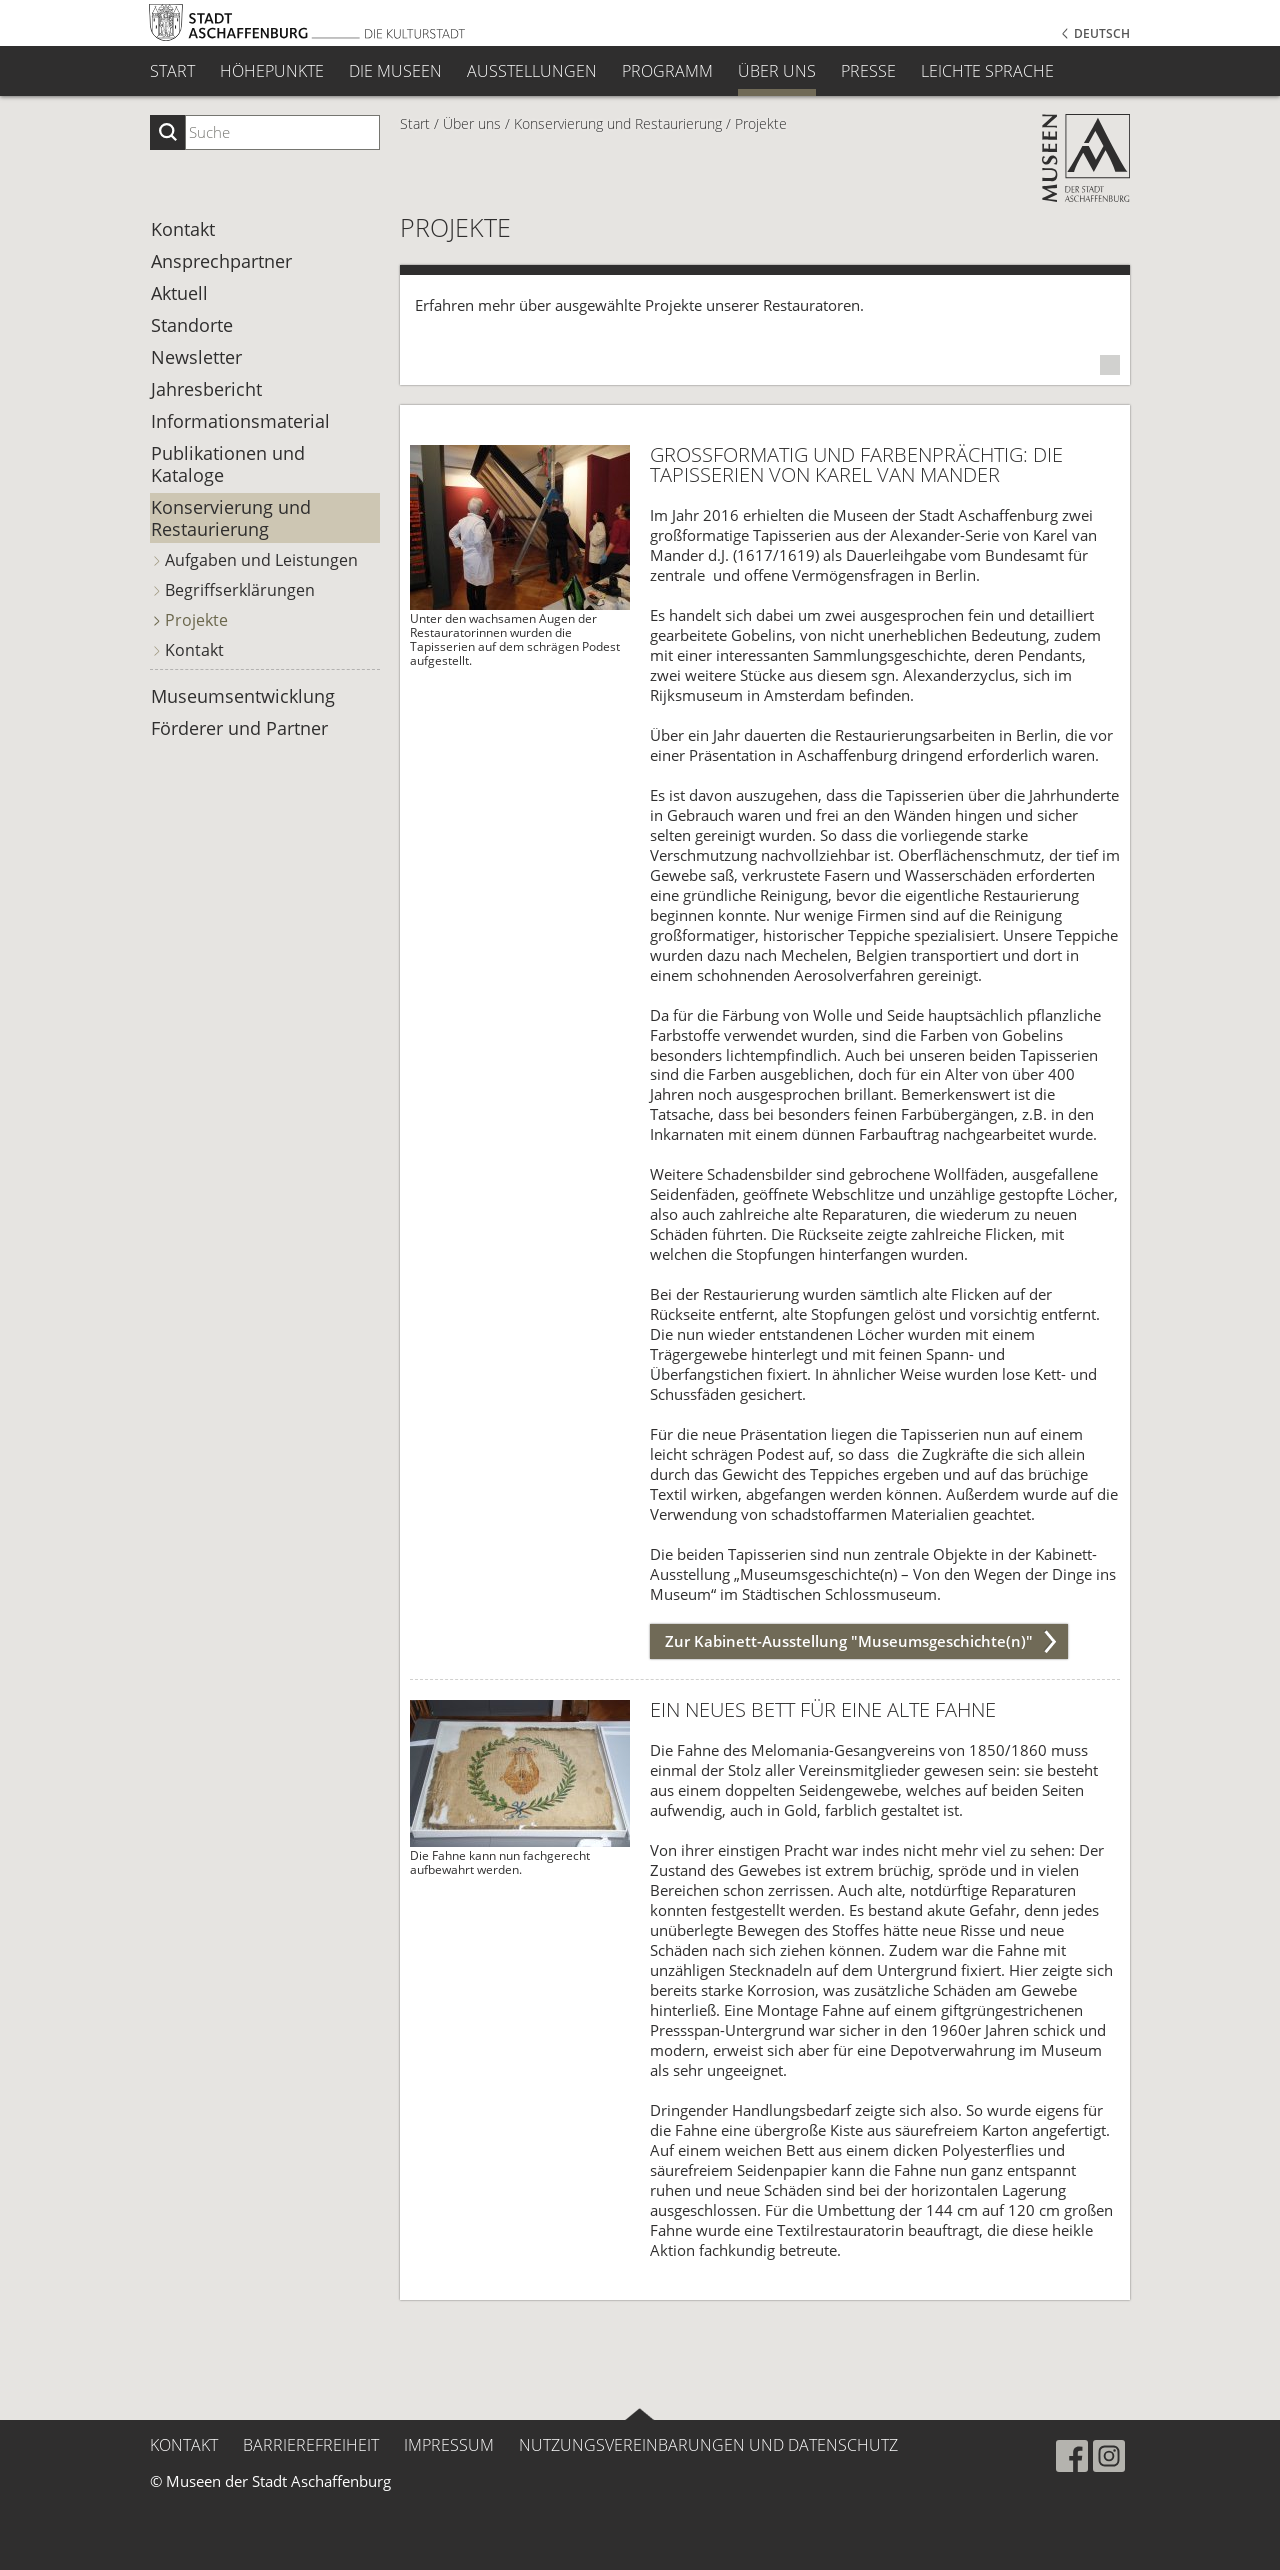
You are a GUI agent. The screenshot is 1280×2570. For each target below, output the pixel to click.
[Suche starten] (167, 132)
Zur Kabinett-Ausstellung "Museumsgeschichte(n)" (849, 1641)
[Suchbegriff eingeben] (282, 132)
